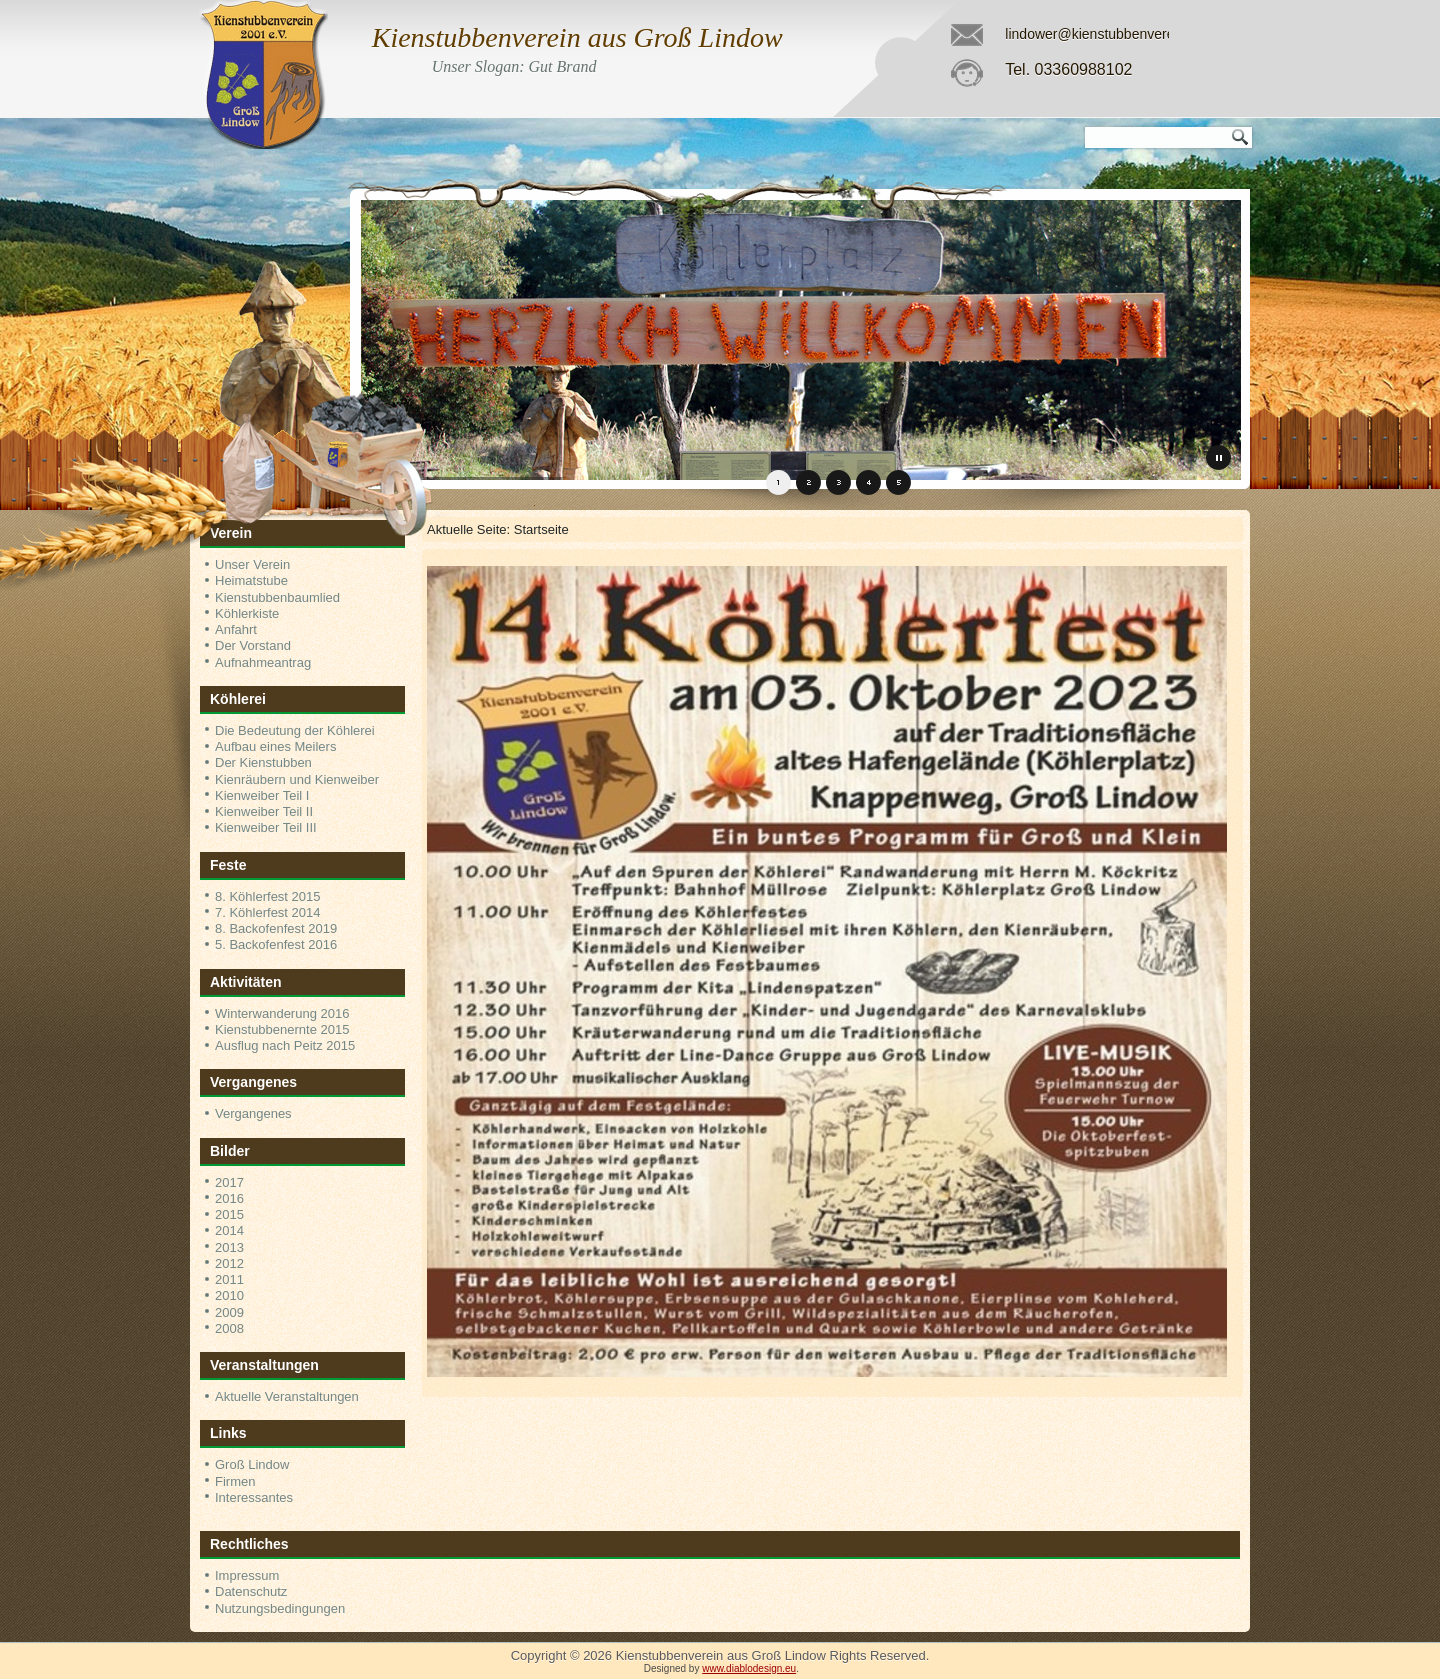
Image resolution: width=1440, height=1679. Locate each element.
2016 (229, 1198)
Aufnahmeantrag (263, 662)
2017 (229, 1182)
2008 (229, 1328)
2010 (229, 1295)
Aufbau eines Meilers (275, 746)
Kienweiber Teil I (262, 795)
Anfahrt (236, 629)
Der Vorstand (253, 645)
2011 (229, 1279)
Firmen (235, 1481)
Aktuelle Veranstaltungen (287, 1396)
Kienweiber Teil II (264, 811)
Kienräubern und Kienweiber (297, 779)
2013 (229, 1247)
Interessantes (254, 1497)
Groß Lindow (252, 1464)
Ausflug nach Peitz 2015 (285, 1045)
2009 (229, 1312)
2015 (229, 1214)
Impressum (247, 1575)
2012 (229, 1263)
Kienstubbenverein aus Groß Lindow (577, 37)
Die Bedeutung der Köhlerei (295, 730)
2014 (229, 1230)
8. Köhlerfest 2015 (268, 896)
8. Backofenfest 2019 (276, 928)
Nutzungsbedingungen (280, 1608)
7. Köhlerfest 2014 (268, 912)
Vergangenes (253, 1113)
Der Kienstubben (263, 762)
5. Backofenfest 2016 (276, 944)
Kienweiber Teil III (266, 827)
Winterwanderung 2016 (282, 1013)
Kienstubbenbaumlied (277, 597)
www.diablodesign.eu (749, 1668)
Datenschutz (251, 1591)
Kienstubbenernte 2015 (282, 1029)
